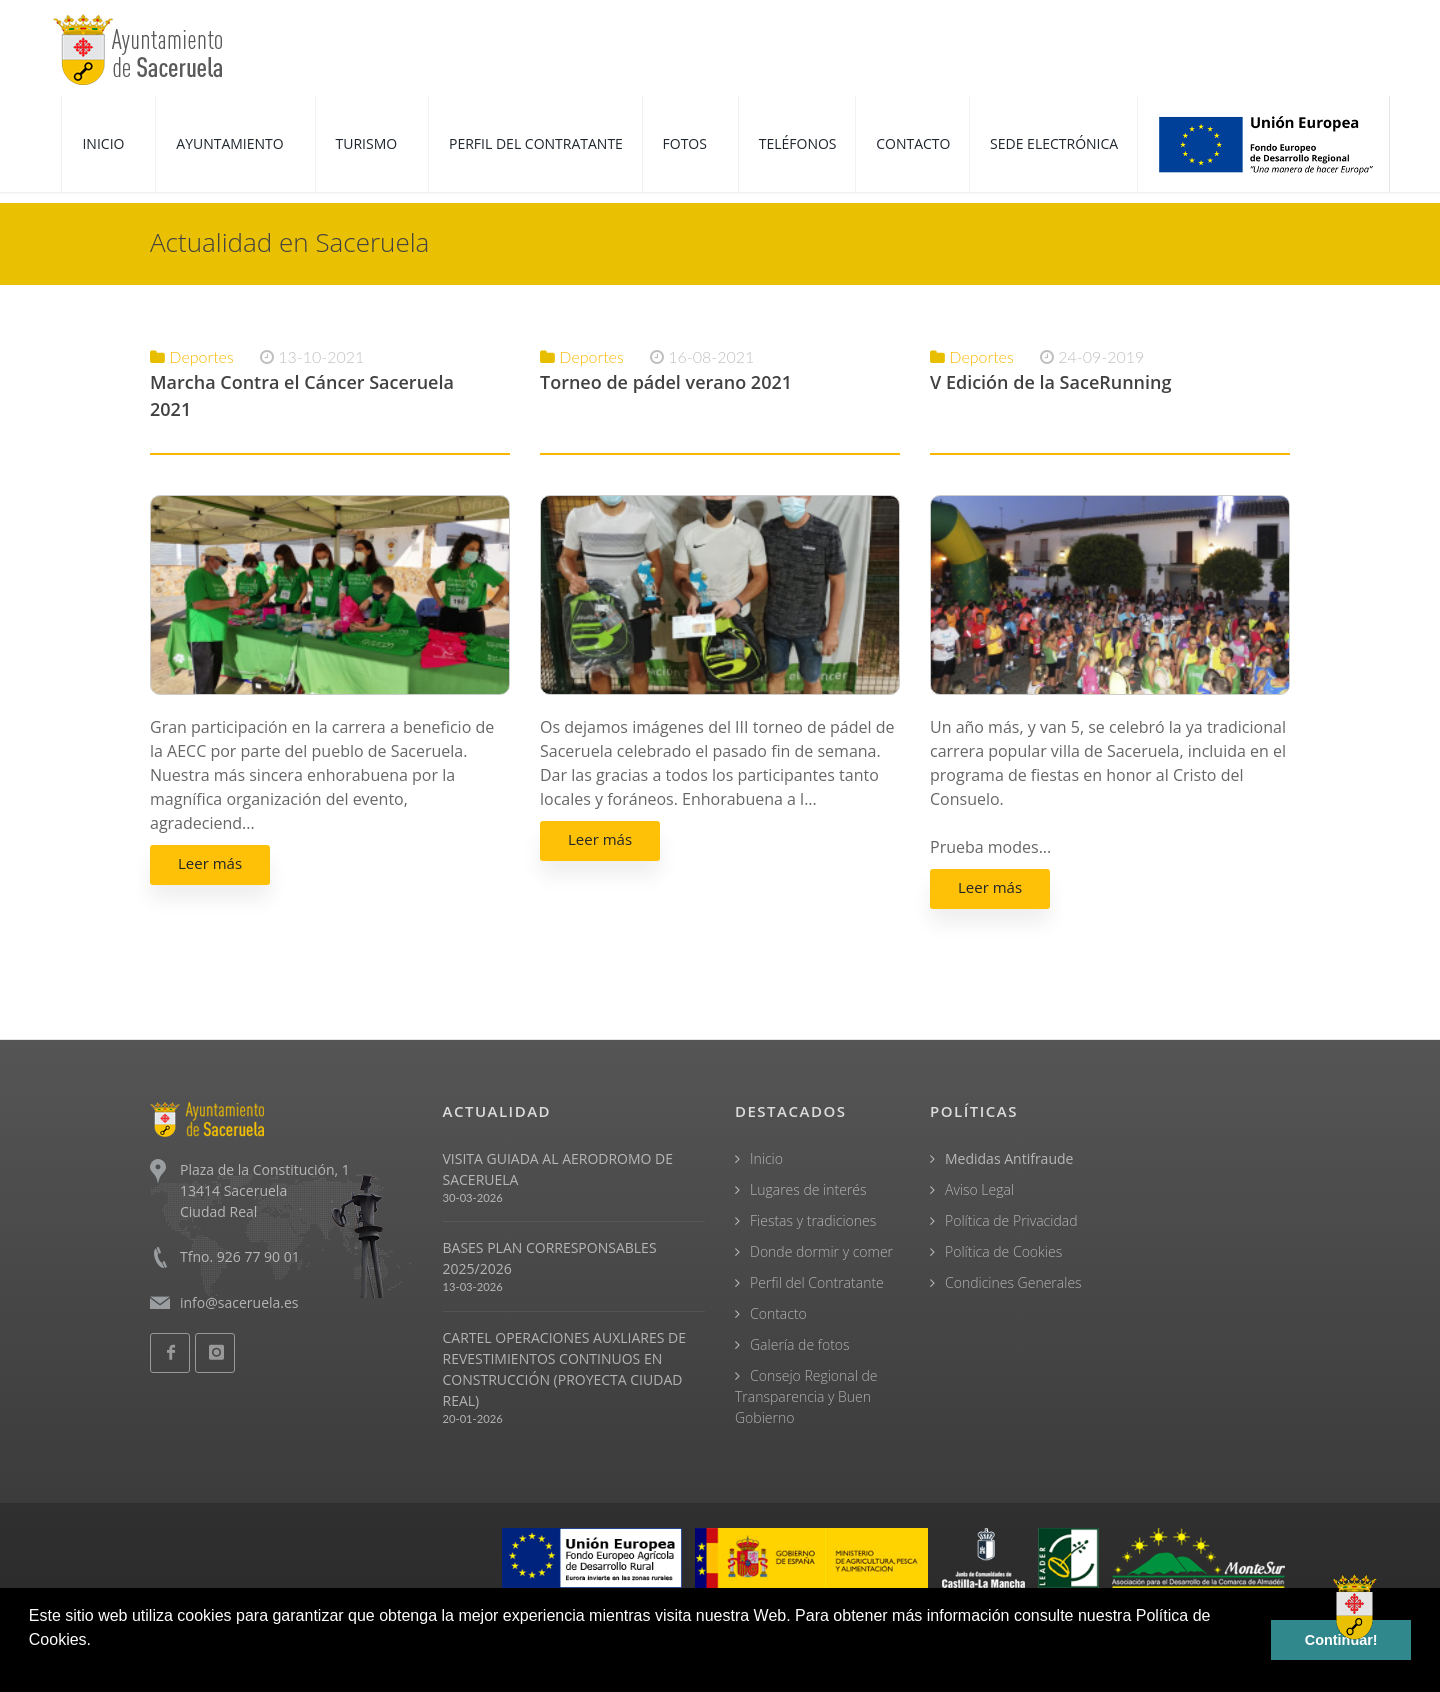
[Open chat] (1355, 1607)
